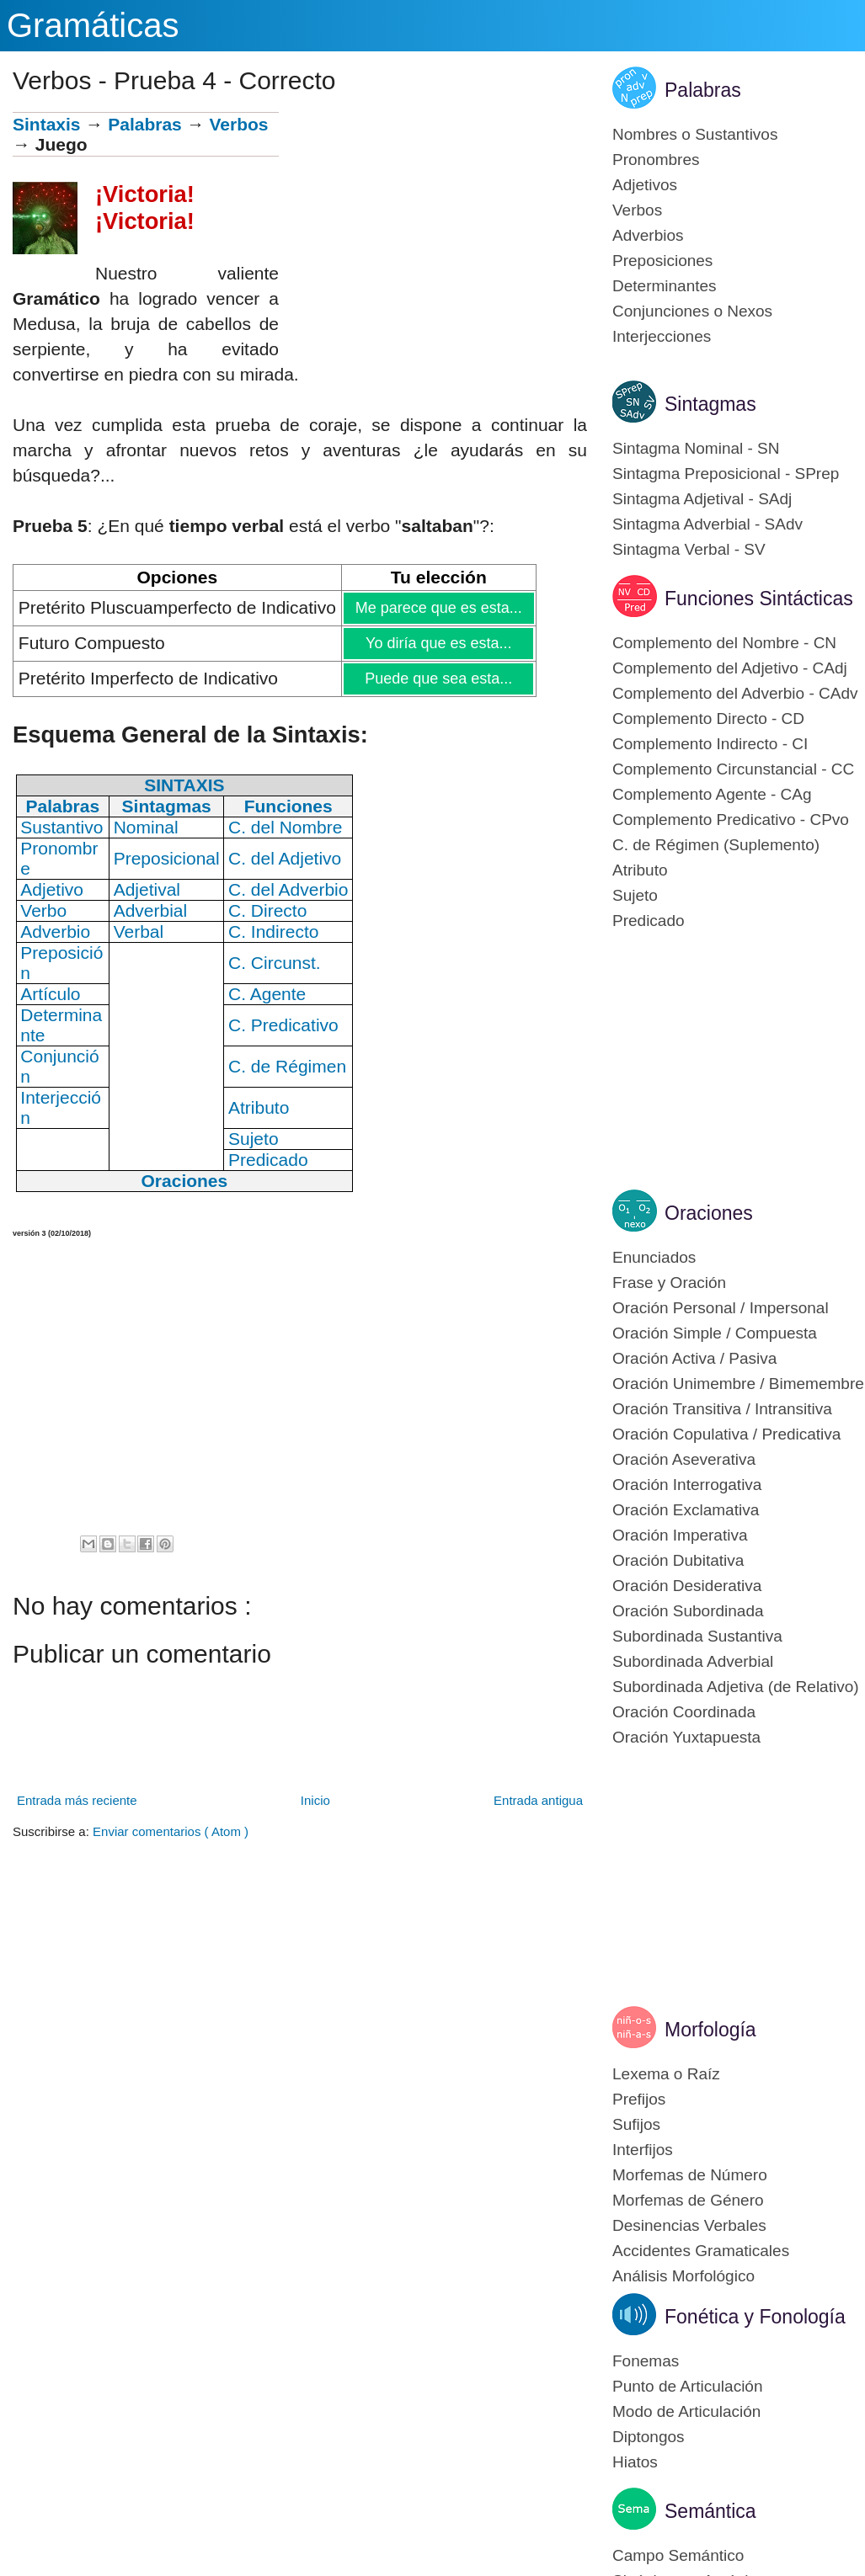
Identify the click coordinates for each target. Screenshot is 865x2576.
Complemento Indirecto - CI (710, 744)
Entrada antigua (538, 1800)
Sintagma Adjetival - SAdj (702, 499)
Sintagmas (710, 404)
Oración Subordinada (688, 1611)
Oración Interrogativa (686, 1484)
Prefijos (638, 2099)
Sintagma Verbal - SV (689, 549)
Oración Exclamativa (685, 1510)
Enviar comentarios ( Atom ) (170, 1831)
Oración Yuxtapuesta (686, 1737)
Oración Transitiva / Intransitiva (722, 1409)
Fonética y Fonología (755, 2317)
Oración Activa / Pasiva (694, 1358)
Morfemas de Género (688, 2200)
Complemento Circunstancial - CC (733, 769)
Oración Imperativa (680, 1535)
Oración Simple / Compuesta (714, 1333)
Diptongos (648, 2437)
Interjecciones (661, 336)
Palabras (145, 124)
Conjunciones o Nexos (692, 311)
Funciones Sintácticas (759, 598)
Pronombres (656, 159)
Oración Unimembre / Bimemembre (738, 1383)
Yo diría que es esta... (438, 643)
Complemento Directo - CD (708, 718)
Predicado (648, 920)
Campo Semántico (678, 2555)
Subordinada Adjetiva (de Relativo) (735, 1686)
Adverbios (648, 235)
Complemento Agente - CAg (712, 794)
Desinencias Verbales (689, 2225)
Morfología (710, 2030)
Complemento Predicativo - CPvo (730, 819)
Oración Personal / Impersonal (720, 1308)
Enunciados (654, 1257)
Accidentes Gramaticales (700, 2250)
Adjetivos (644, 185)
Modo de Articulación (686, 2411)
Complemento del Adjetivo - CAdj (729, 668)
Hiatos (635, 2462)
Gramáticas (93, 25)
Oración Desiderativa (686, 1585)
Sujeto (635, 895)
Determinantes (664, 286)
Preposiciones (662, 260)
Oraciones (709, 1213)
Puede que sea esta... (438, 678)
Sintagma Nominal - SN (696, 448)
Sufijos (636, 2124)
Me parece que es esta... (438, 607)
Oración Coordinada (684, 1712)
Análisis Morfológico (683, 2276)
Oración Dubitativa (678, 1560)
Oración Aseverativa (684, 1459)
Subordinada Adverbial (692, 1661)
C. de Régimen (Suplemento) (716, 845)
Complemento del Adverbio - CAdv (734, 693)
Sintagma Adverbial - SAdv (707, 524)
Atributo (639, 870)
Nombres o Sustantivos (694, 134)
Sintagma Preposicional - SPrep (725, 473)
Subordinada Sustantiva (697, 1636)
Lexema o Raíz (666, 2074)
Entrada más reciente (77, 1800)
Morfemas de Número (689, 2175)
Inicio (315, 1800)
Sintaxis (47, 124)
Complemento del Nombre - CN (724, 643)
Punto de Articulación (687, 2386)
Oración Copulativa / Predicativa (726, 1434)
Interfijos (642, 2149)
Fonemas (645, 2361)
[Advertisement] (432, 230)
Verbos (238, 124)
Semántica (710, 2511)
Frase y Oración (669, 1282)
